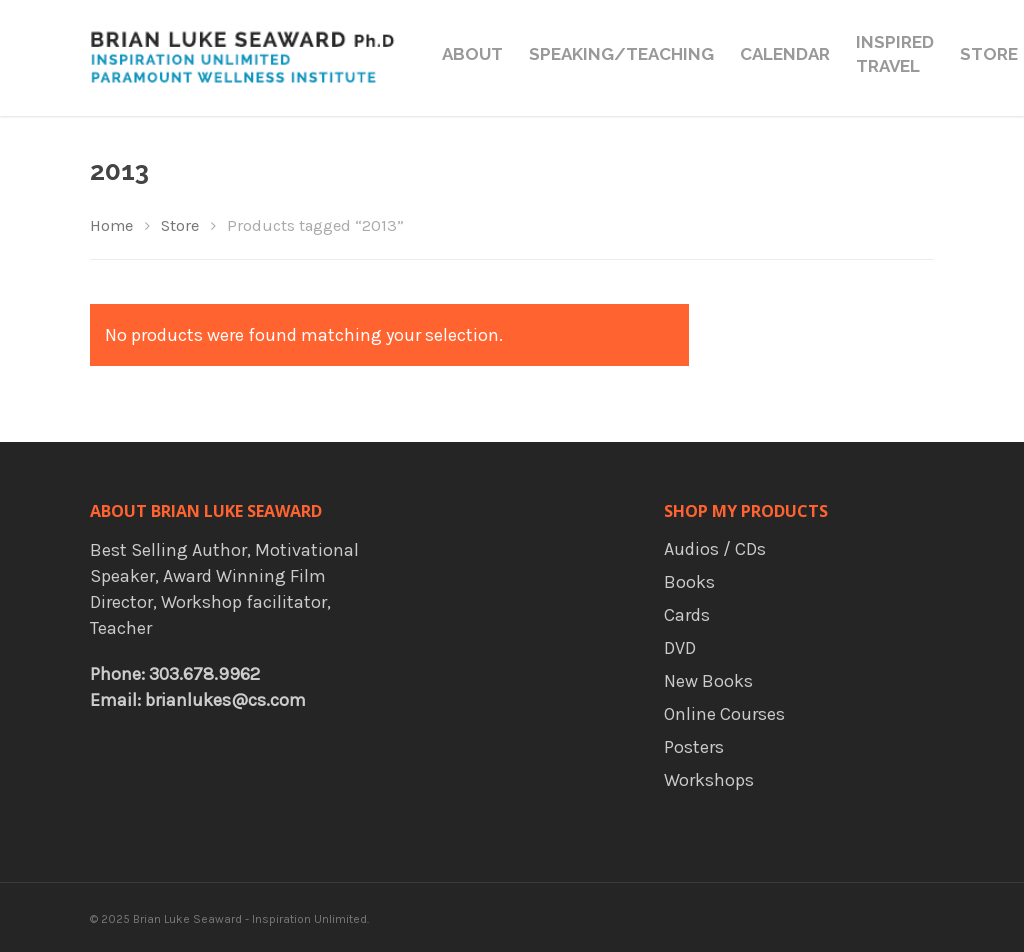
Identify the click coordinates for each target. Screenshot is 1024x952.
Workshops (709, 780)
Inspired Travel (895, 54)
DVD (680, 648)
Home (111, 225)
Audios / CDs (715, 549)
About (472, 54)
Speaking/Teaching (621, 54)
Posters (694, 747)
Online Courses (724, 714)
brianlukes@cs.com (225, 700)
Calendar (785, 54)
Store (989, 54)
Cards (687, 615)
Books (689, 582)
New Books (708, 681)
